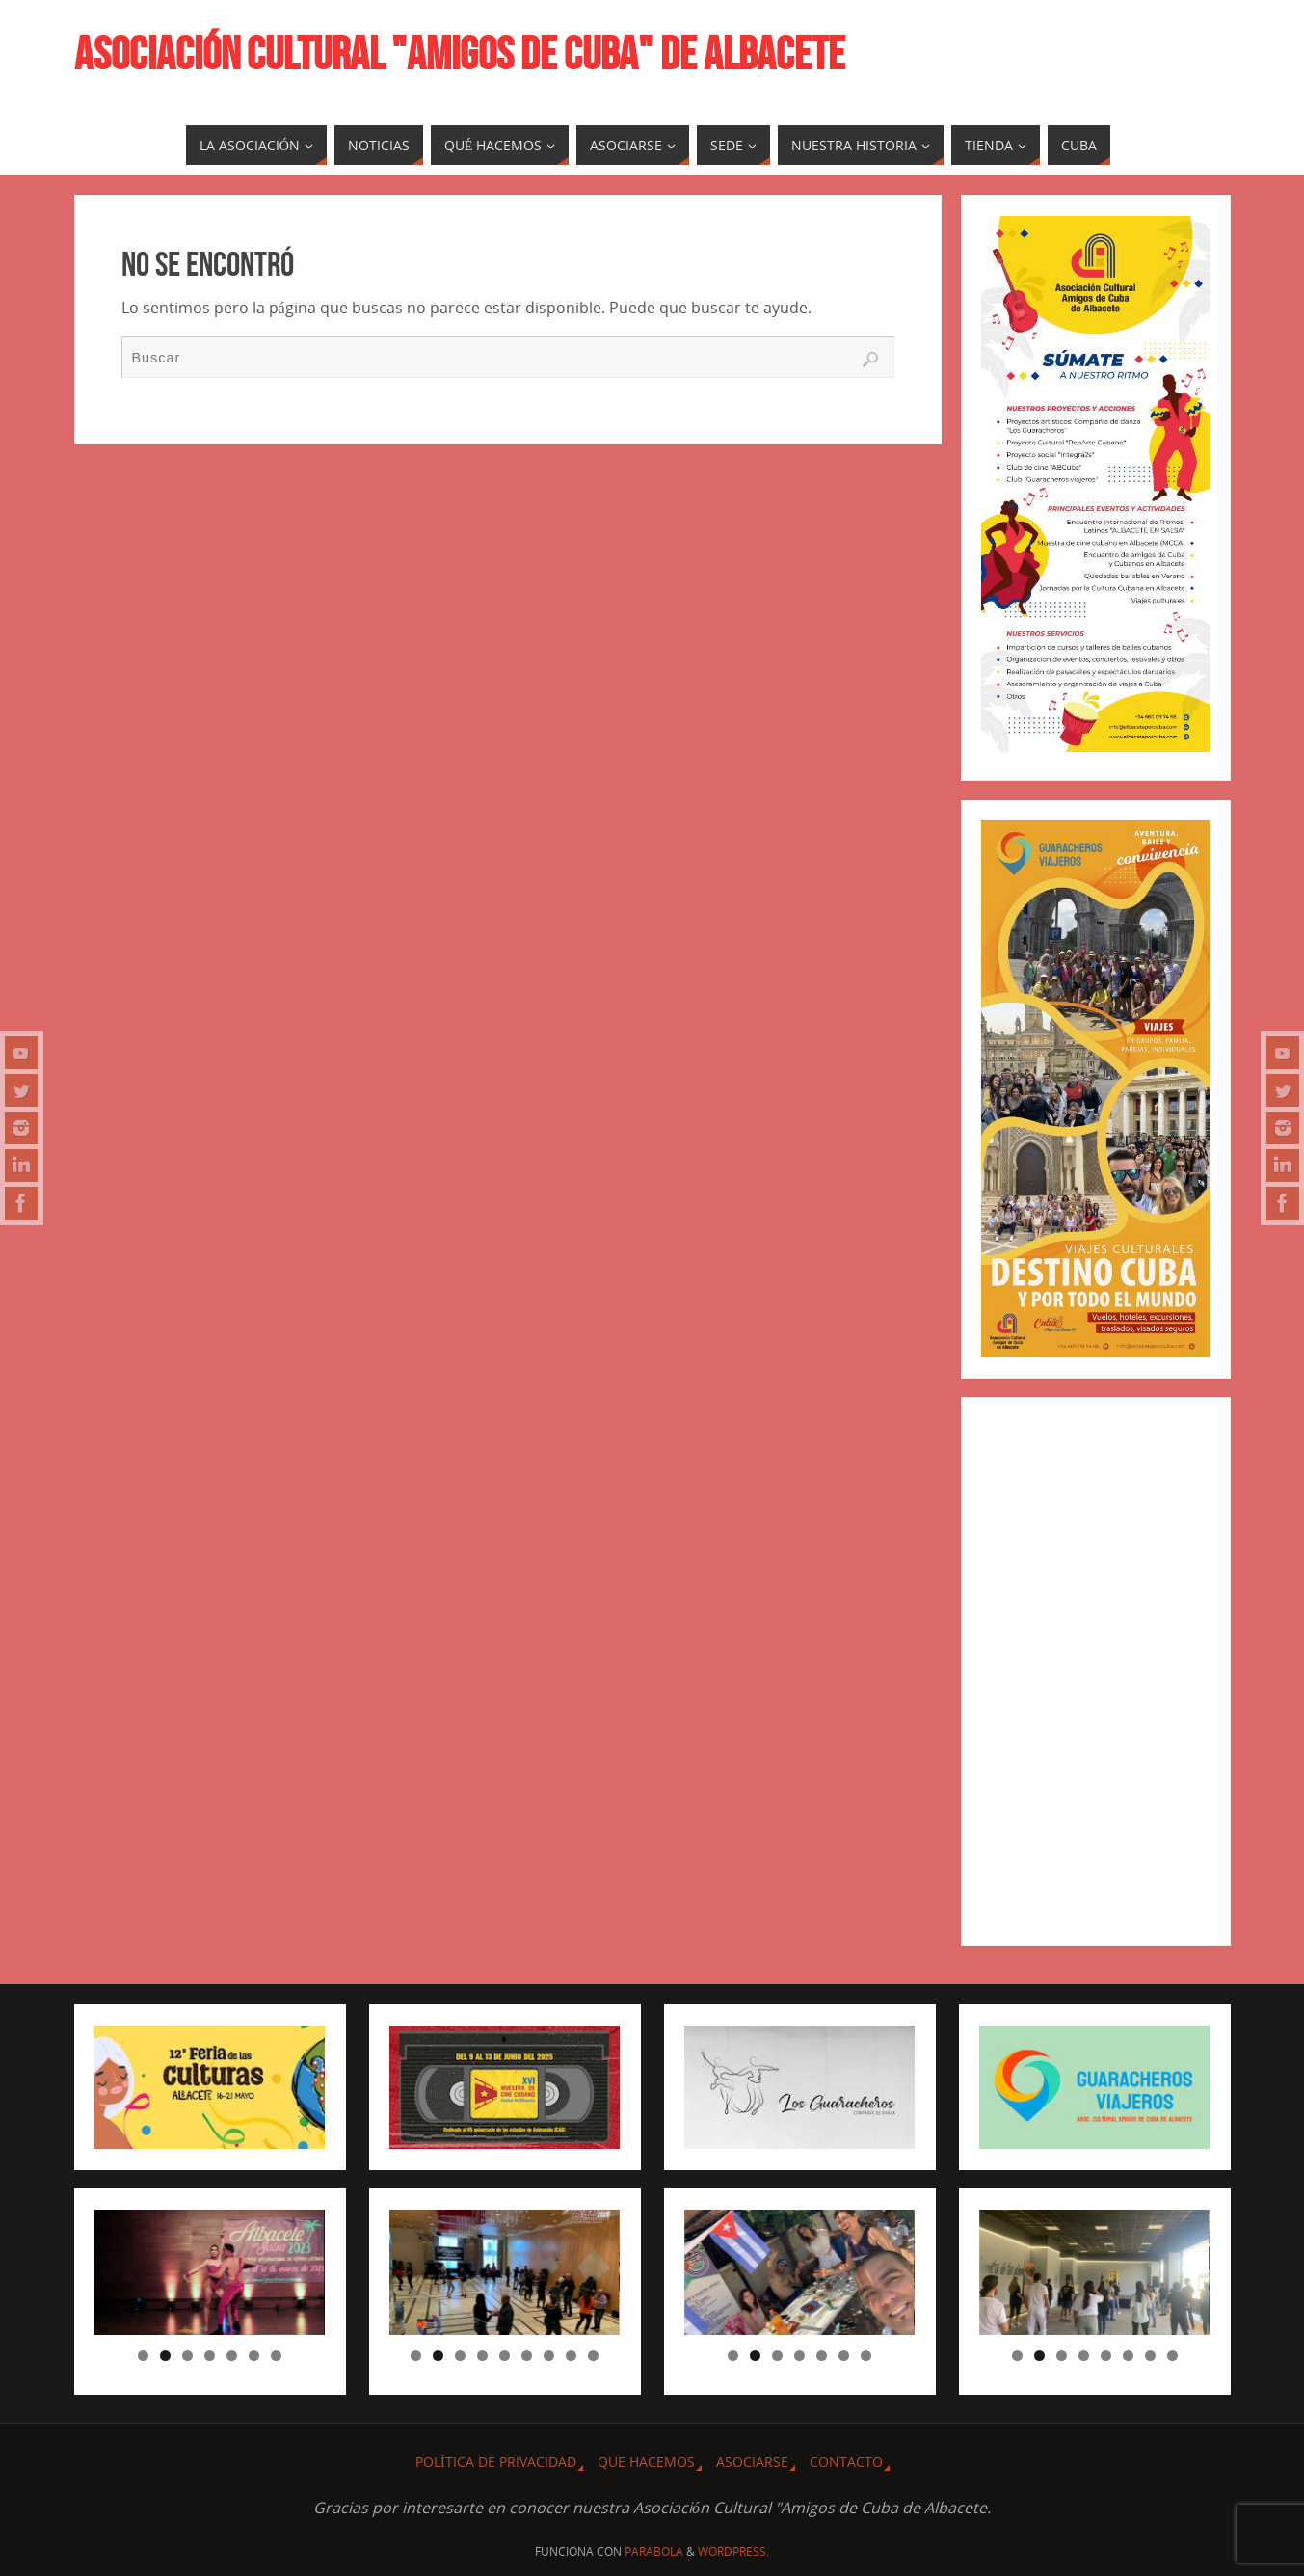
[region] (209, 2272)
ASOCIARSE (752, 2462)
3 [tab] (187, 2355)
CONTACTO (846, 2462)
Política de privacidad (495, 2462)
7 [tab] (276, 2355)
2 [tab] (165, 2355)
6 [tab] (254, 2355)
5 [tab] (231, 2355)
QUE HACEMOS (646, 2462)
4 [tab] (209, 2355)
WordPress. (733, 2551)
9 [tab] (593, 2355)
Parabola (654, 2551)
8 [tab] (571, 2355)
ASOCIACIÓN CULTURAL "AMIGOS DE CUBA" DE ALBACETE (459, 54)
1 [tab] (143, 2355)
